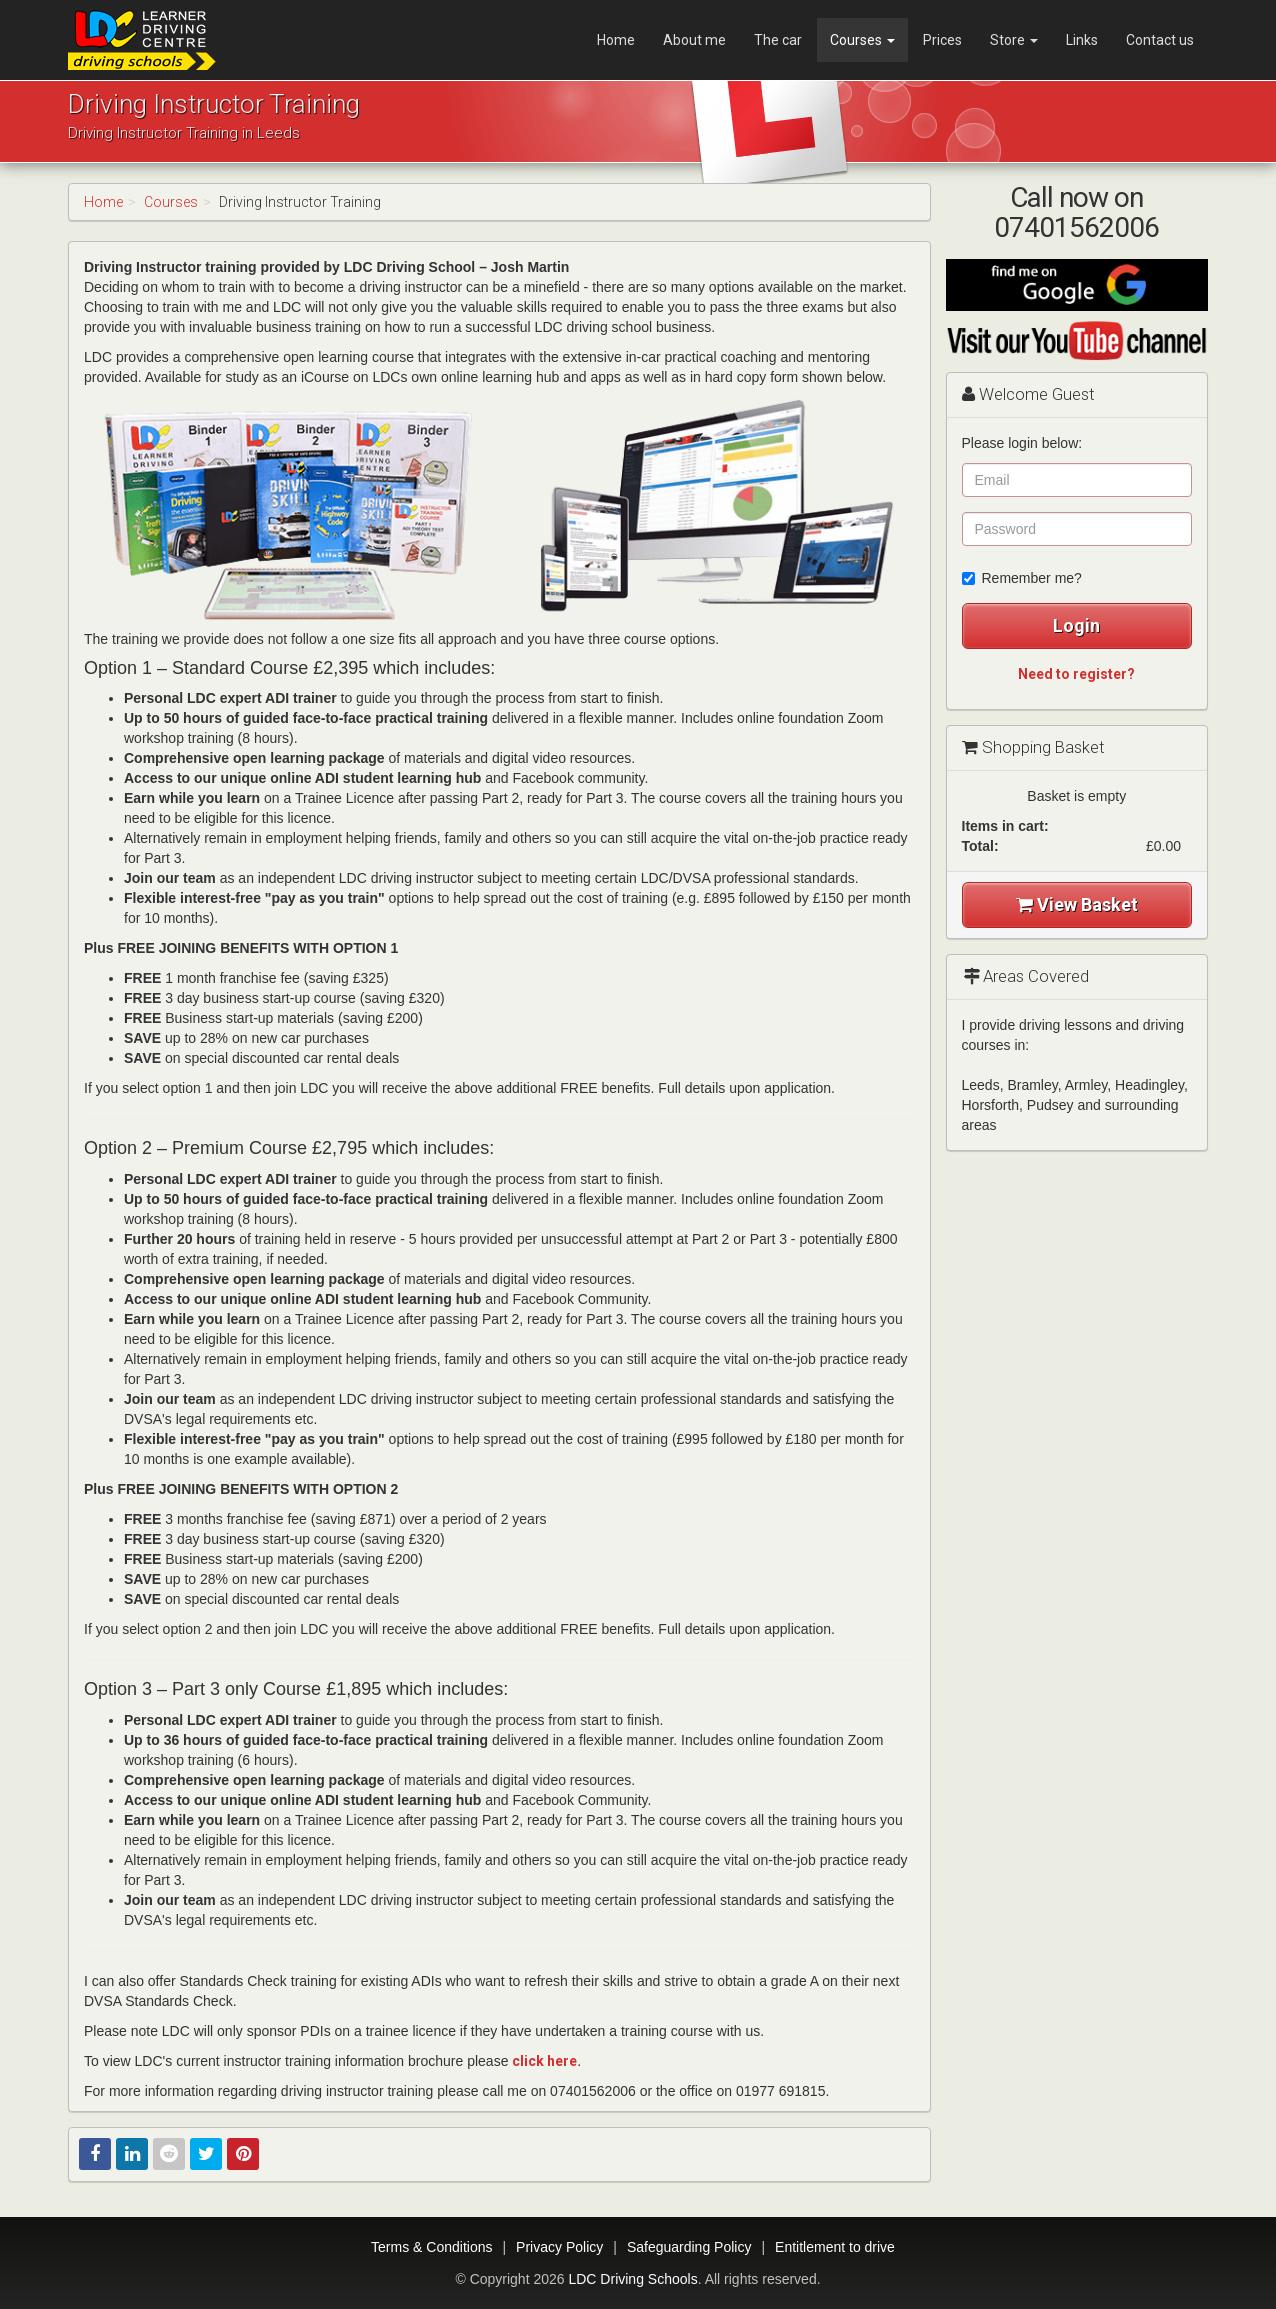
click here (544, 2061)
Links (1082, 40)
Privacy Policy (559, 2247)
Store (1014, 40)
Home (616, 40)
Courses (862, 40)
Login (1076, 625)
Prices (942, 40)
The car (778, 40)
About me (694, 40)
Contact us (1160, 40)
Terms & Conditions (431, 2247)
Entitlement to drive (835, 2247)
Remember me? (1022, 578)
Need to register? (1076, 674)
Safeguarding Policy (689, 2247)
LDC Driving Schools (632, 2279)
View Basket (1077, 904)
